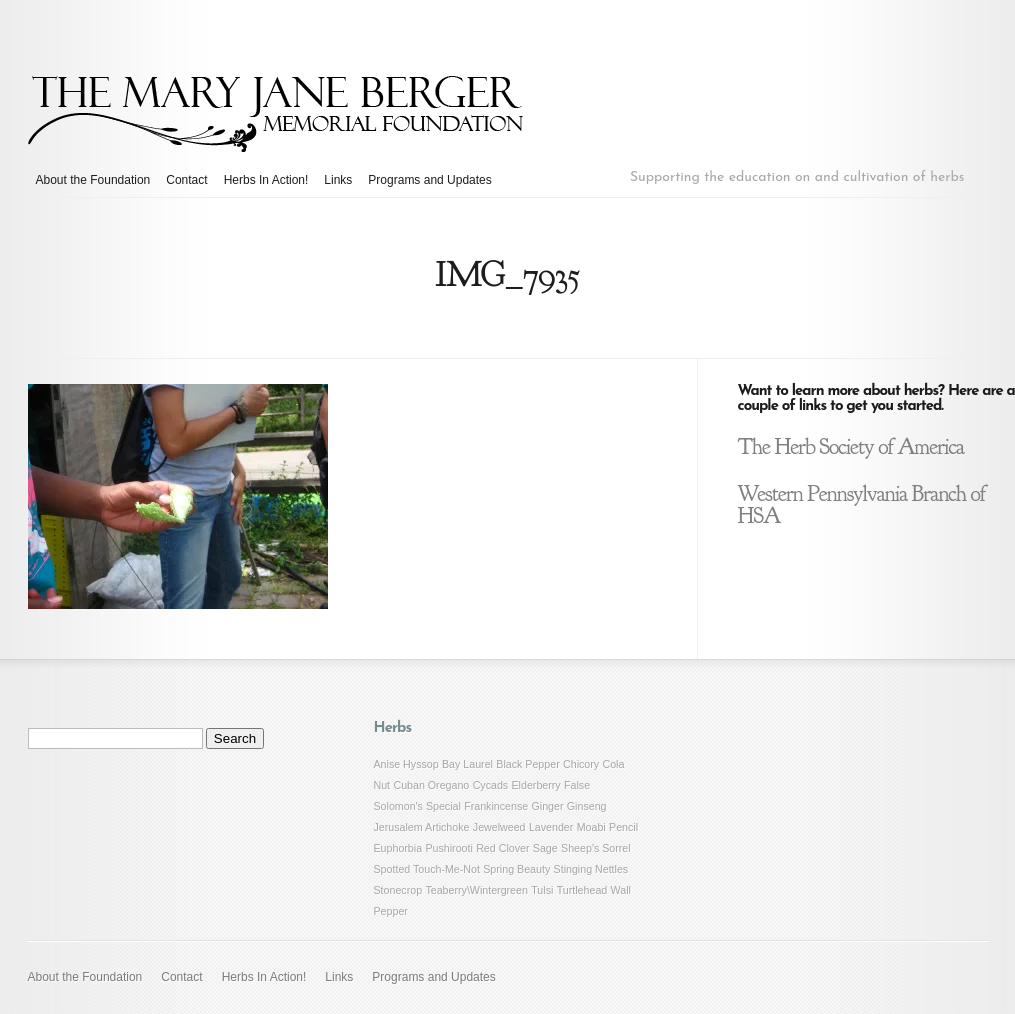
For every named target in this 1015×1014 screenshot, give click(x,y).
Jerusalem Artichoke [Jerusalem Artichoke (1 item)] (422, 827)
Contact (186, 180)
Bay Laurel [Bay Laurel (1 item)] (467, 764)
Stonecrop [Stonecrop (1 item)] (398, 890)
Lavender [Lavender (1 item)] (551, 827)
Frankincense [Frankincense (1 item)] (496, 806)
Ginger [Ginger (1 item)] (548, 806)
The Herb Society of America (851, 447)
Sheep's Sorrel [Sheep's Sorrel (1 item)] (596, 848)
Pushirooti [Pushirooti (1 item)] (448, 848)
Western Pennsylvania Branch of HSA (862, 505)
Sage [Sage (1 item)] (545, 848)
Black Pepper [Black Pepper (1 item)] (527, 764)
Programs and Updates (429, 180)
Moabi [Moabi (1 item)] (591, 827)
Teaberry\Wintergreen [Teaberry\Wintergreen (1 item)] (476, 890)
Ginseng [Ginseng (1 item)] (587, 806)
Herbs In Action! (266, 180)
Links (338, 180)
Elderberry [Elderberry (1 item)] (536, 785)
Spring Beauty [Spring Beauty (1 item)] (516, 869)
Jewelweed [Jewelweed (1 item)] (499, 827)
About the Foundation (93, 180)
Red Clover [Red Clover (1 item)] (502, 848)
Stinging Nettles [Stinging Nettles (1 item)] (591, 869)
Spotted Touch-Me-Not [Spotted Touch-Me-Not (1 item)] (427, 869)
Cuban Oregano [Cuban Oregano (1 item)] (431, 785)
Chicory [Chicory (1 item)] (581, 764)
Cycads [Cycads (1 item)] (491, 785)
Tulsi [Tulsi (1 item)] (542, 890)
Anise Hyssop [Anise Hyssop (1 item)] (406, 764)
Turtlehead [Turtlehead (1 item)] (582, 890)
